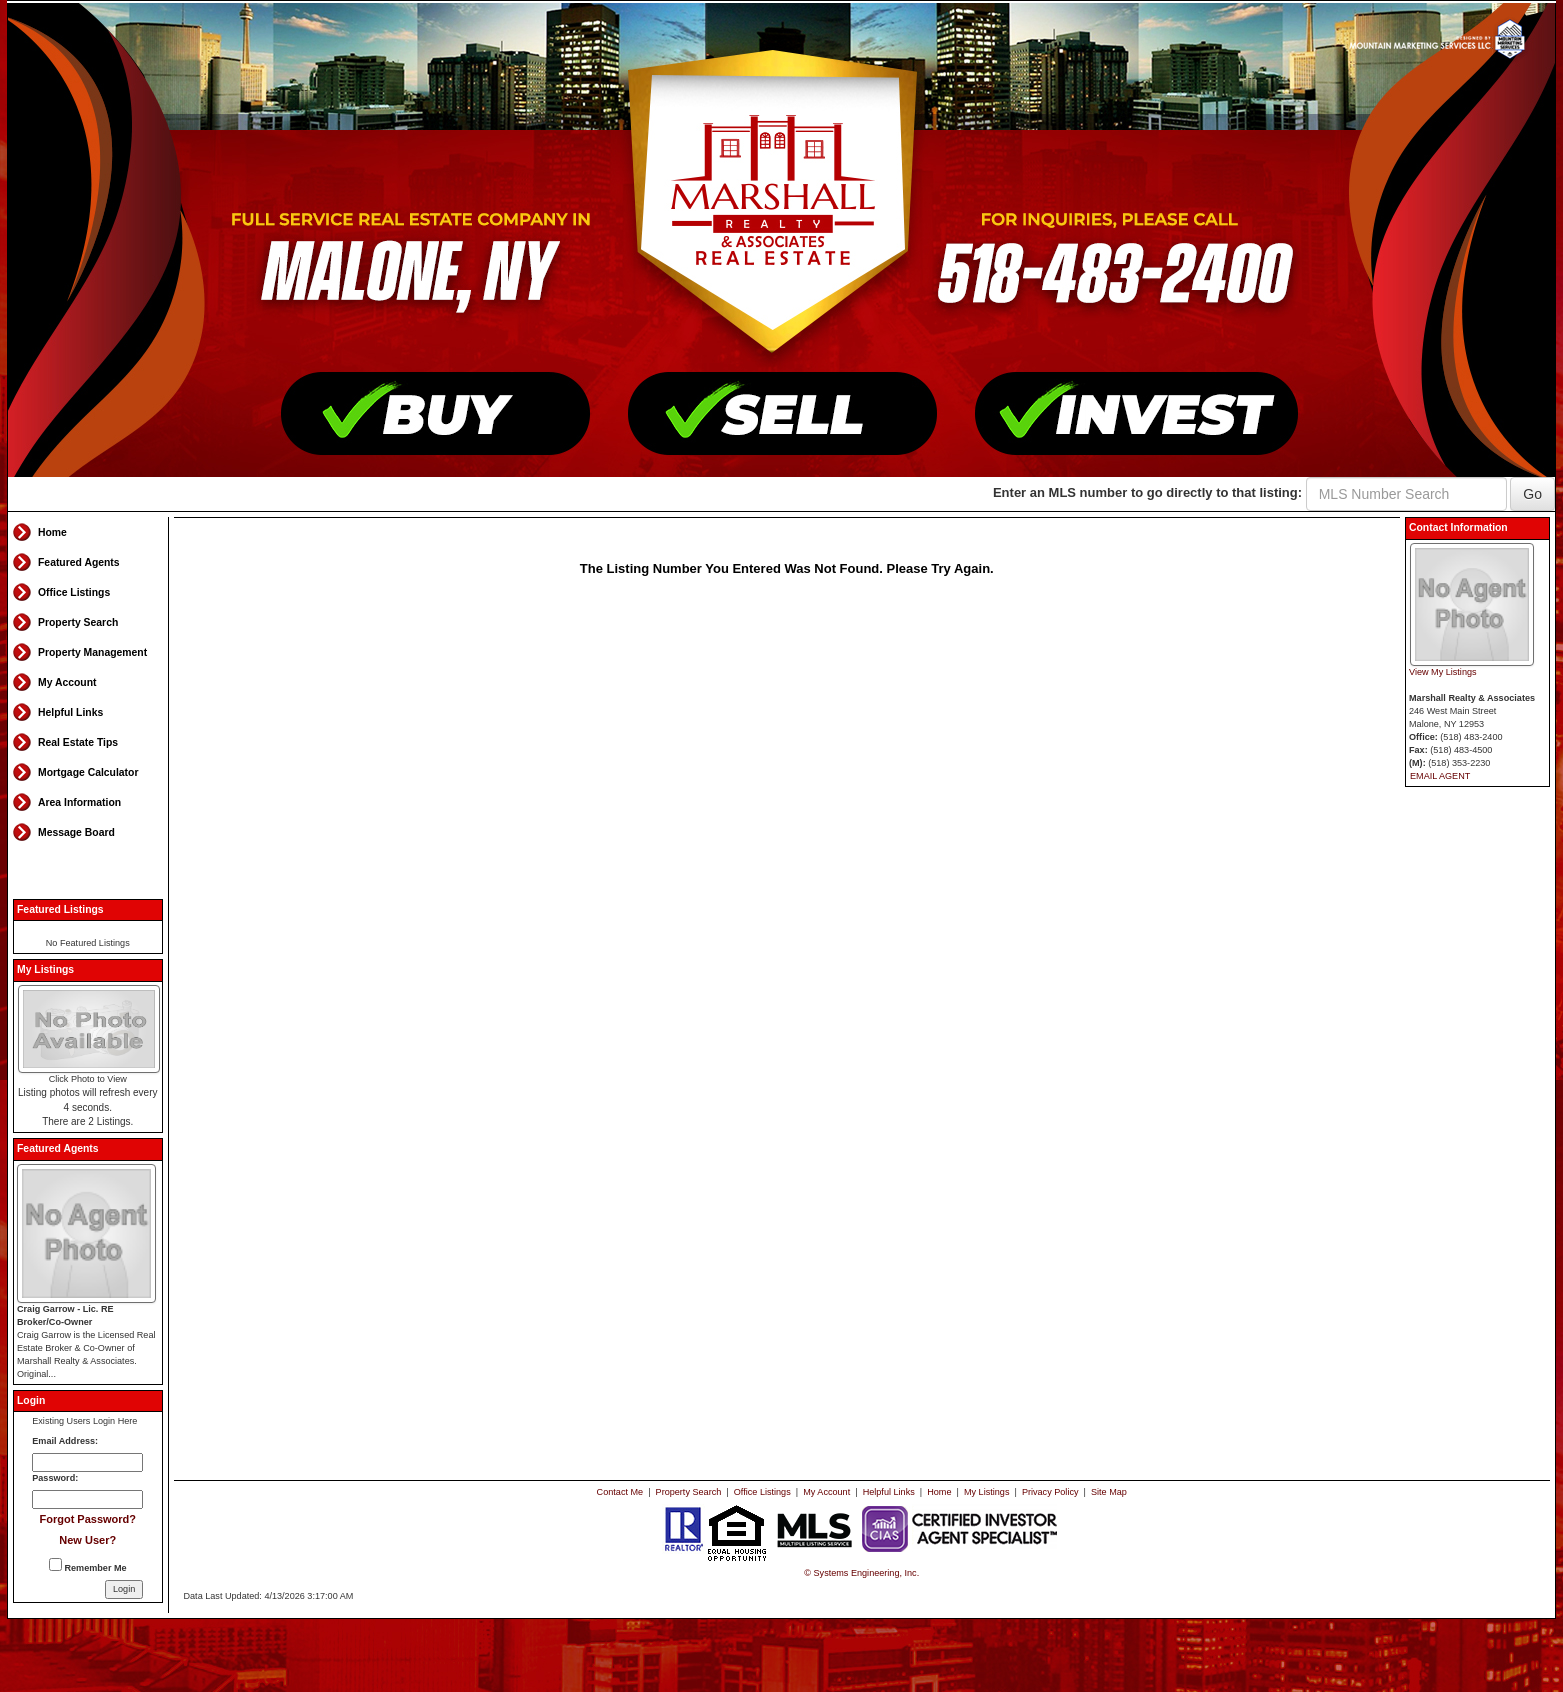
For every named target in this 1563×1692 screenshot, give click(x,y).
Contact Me (620, 1492)
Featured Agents (79, 562)
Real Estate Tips (78, 742)
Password (53, 1478)
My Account (67, 682)
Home (52, 532)
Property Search (78, 622)
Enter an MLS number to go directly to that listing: (1147, 492)
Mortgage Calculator (88, 772)
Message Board (76, 832)
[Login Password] (87, 1499)
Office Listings (74, 592)
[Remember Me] (55, 1564)
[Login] (124, 1589)
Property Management (92, 652)
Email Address (63, 1441)
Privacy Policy (1050, 1492)
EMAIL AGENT (1440, 776)
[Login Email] (87, 1462)
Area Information (79, 802)
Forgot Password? (87, 1519)
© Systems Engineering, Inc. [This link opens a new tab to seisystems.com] (861, 1573)
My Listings (986, 1492)
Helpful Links (70, 712)
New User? (87, 1540)
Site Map (1109, 1492)
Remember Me (88, 1565)
